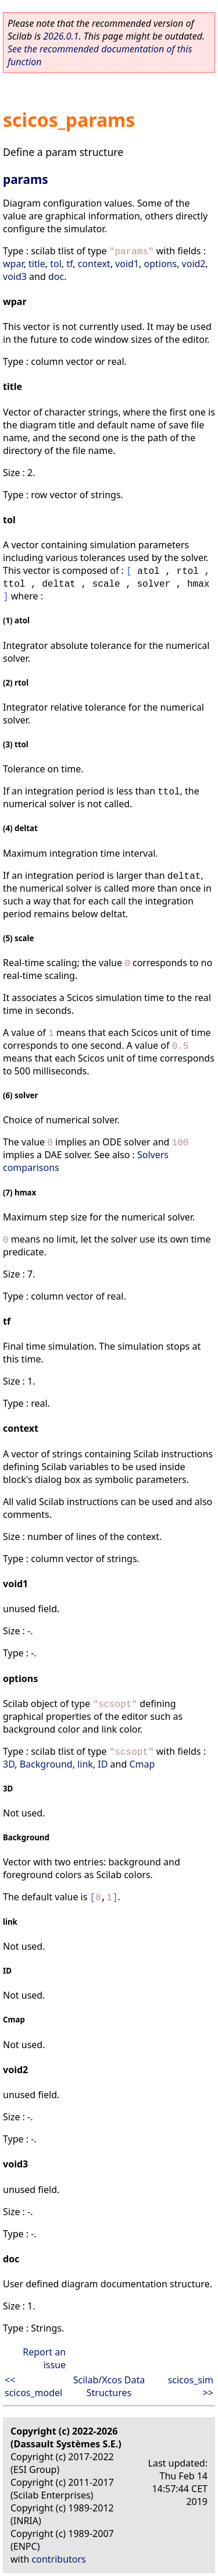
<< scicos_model (33, 2386)
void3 (15, 276)
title (36, 263)
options (160, 263)
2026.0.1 (60, 36)
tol (56, 263)
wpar (13, 263)
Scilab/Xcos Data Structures (109, 2386)
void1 (127, 263)
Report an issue (44, 2358)
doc (56, 276)
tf (69, 263)
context (94, 263)
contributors (59, 2559)
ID (103, 1764)
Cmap (142, 1764)
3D (9, 1764)
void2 (194, 263)
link (85, 1764)
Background (46, 1764)
